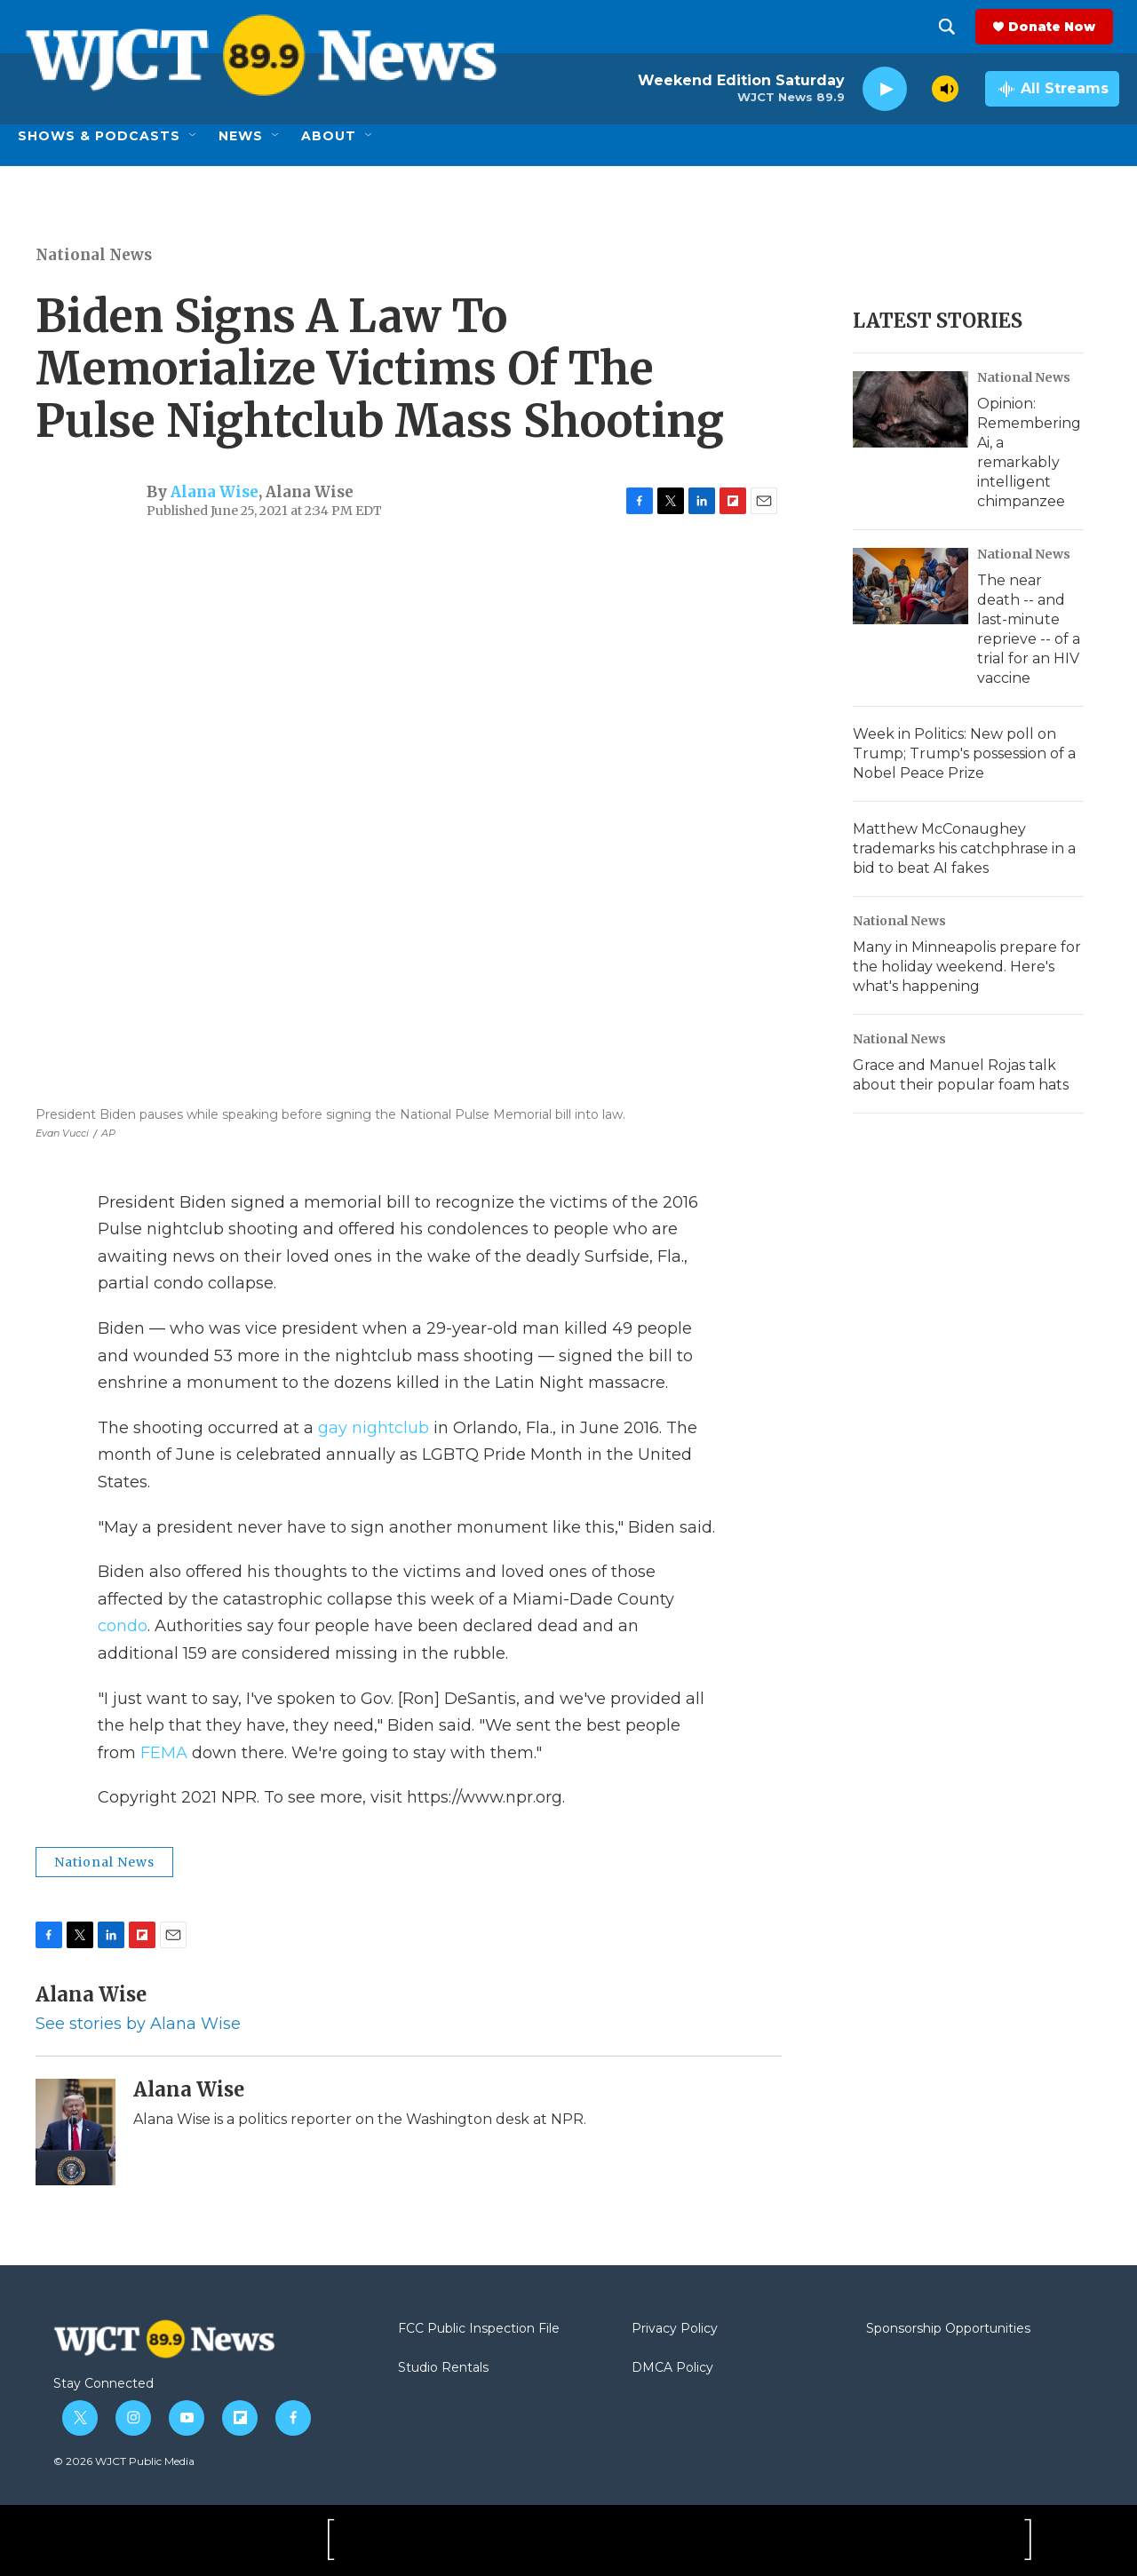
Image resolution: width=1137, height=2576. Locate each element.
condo (122, 1626)
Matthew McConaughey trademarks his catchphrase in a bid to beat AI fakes (964, 848)
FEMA (163, 1753)
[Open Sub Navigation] (194, 136)
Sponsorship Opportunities (948, 2329)
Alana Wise (214, 492)
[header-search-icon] (953, 27)
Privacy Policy (675, 2329)
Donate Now (1057, 27)
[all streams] (1052, 89)
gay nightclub (373, 1428)
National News (94, 255)
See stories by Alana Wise (138, 2023)
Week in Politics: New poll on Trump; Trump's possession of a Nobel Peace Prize (964, 753)
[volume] (945, 88)
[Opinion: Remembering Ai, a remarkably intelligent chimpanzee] (910, 409)
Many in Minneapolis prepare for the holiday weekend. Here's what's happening (967, 967)
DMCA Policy (672, 2368)
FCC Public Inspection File (479, 2329)
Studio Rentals (443, 2368)
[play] (885, 89)
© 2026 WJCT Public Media (124, 2461)
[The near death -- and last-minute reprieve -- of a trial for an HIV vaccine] (910, 586)
